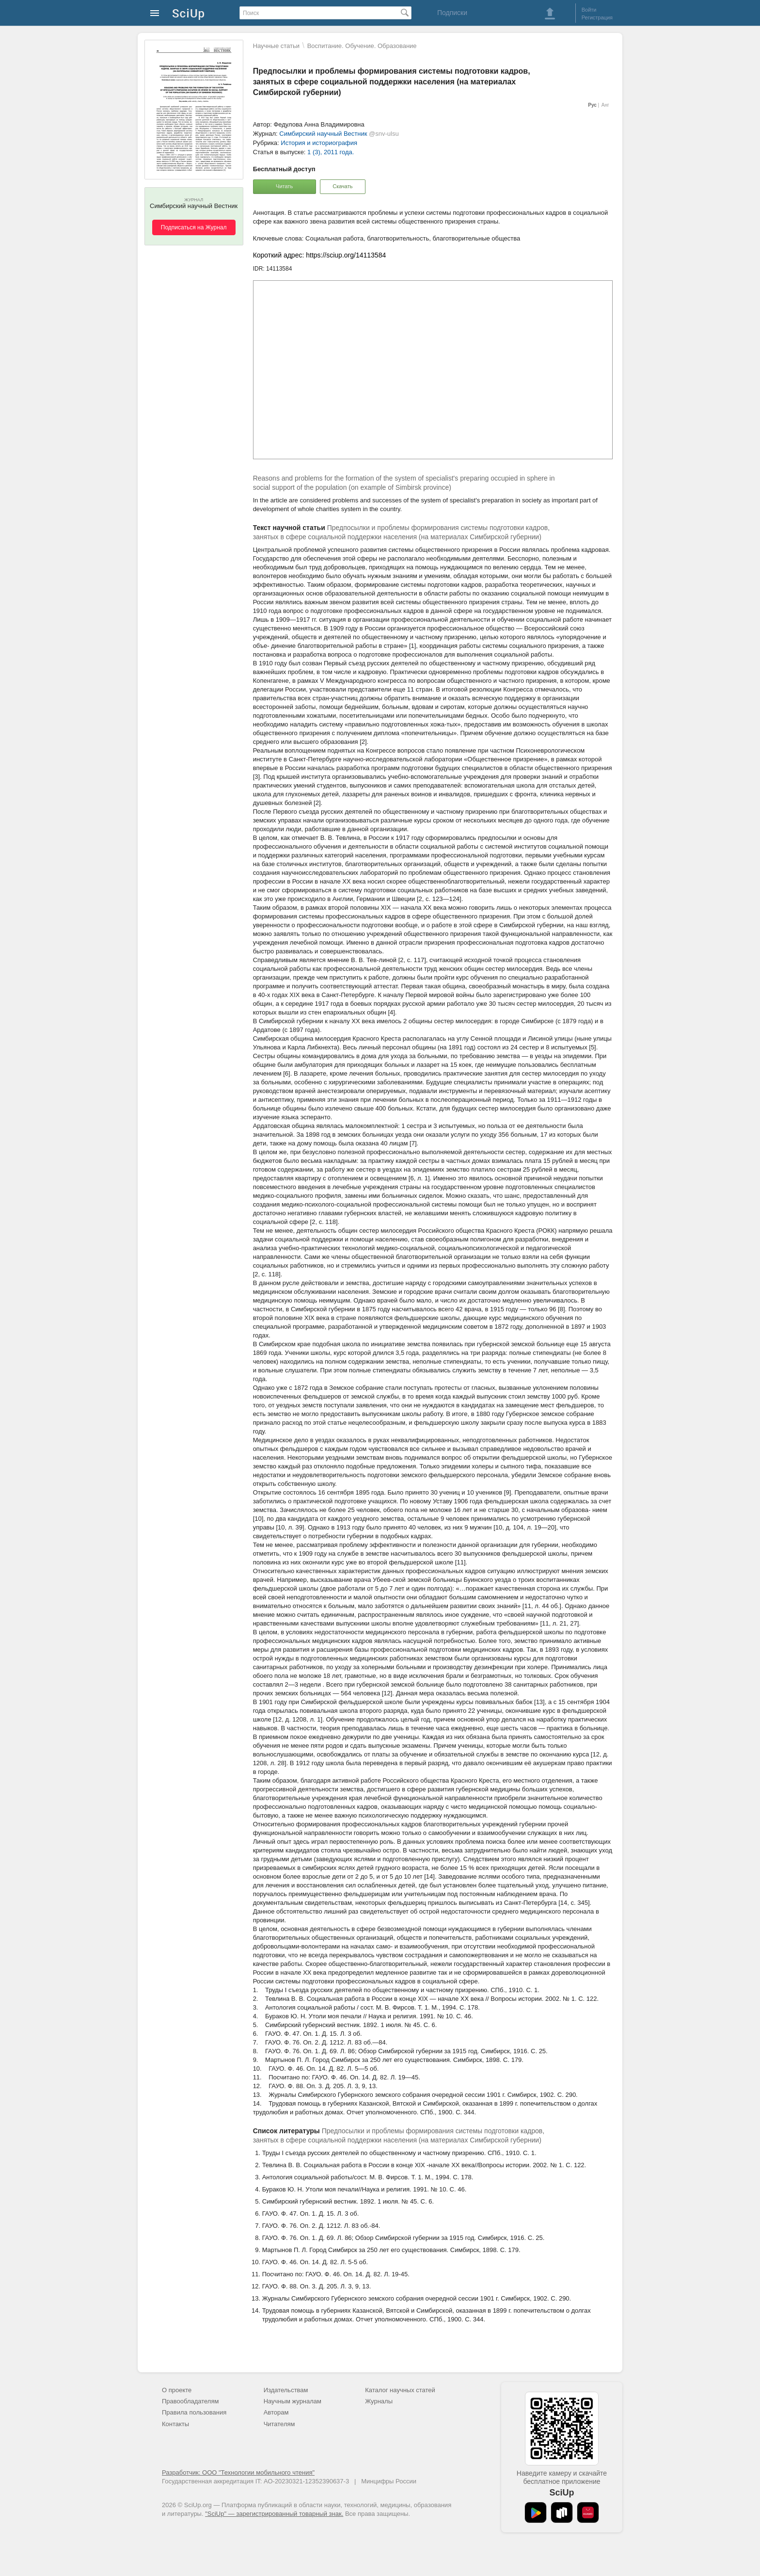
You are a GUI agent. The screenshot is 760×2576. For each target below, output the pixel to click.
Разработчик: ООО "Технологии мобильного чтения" (238, 2472)
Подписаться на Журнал (194, 227)
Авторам (276, 2412)
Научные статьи (276, 45)
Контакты (175, 2424)
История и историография (319, 142)
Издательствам (286, 2390)
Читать (284, 186)
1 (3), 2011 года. (330, 152)
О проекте (176, 2390)
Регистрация (597, 17)
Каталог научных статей (400, 2390)
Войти (589, 10)
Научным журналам (292, 2401)
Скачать (342, 186)
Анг (605, 105)
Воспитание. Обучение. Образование (362, 45)
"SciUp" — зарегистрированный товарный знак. (274, 2513)
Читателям (279, 2424)
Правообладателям (190, 2401)
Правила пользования (194, 2412)
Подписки (452, 12)
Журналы (379, 2401)
